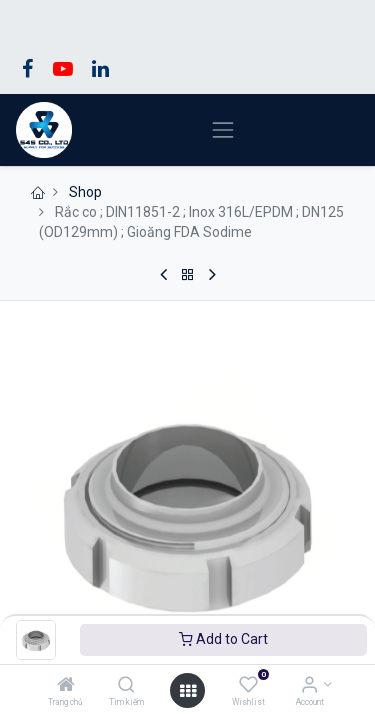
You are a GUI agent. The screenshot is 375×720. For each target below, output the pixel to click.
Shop (85, 192)
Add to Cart (223, 639)
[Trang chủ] (66, 686)
